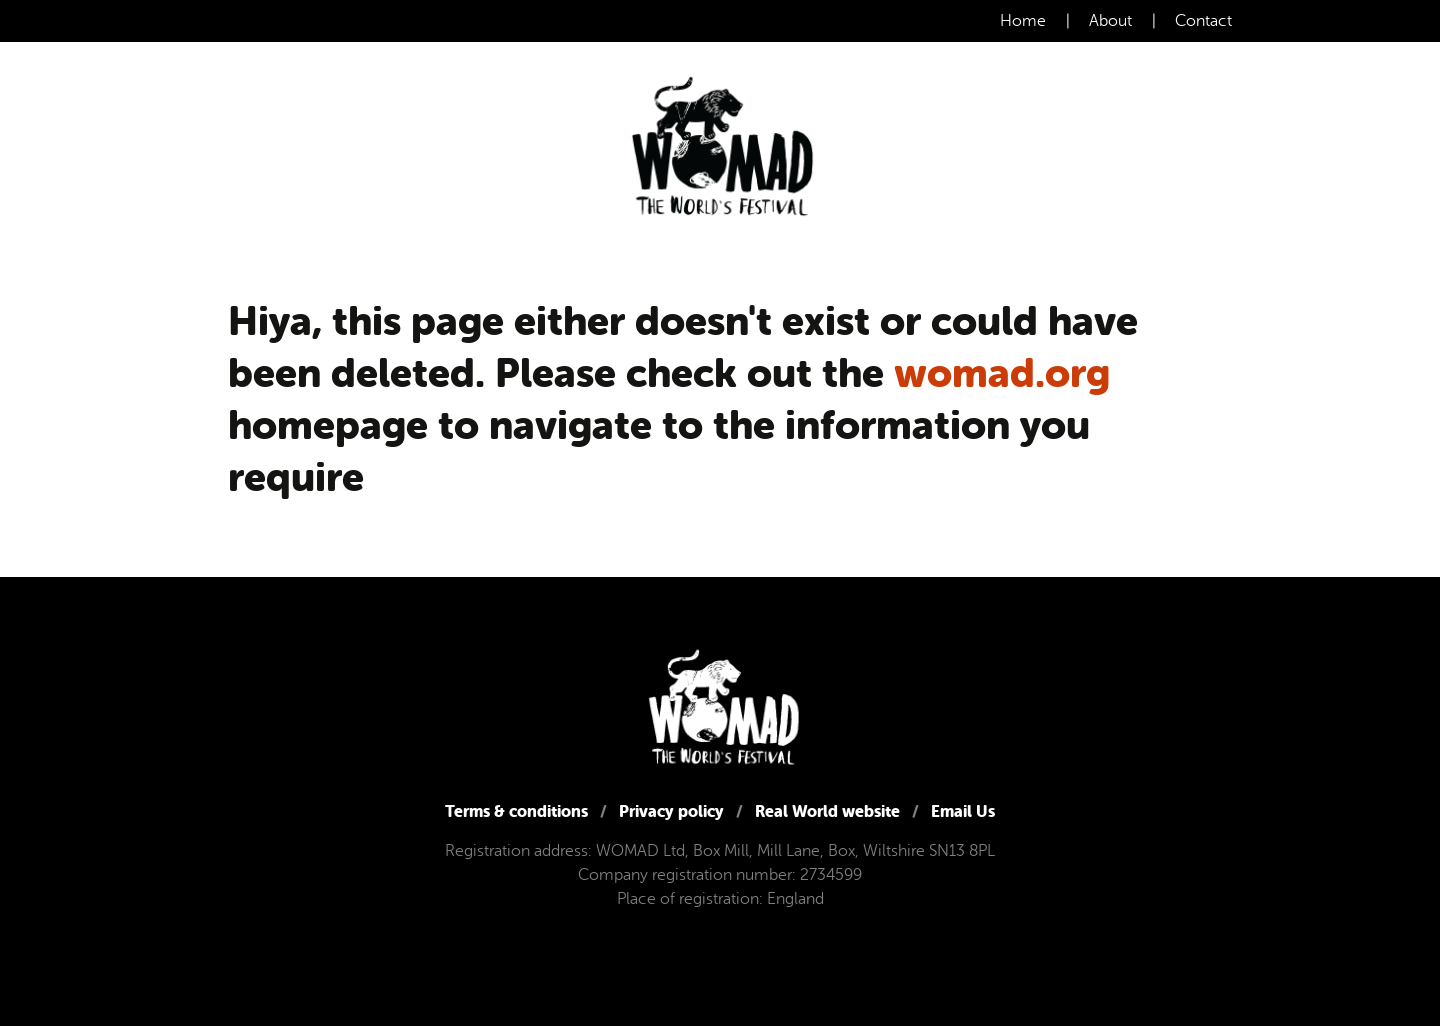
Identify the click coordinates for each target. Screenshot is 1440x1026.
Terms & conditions (516, 811)
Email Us (963, 811)
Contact (1203, 21)
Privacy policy (671, 811)
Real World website (827, 811)
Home (1023, 21)
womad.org (1002, 373)
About (1110, 21)
